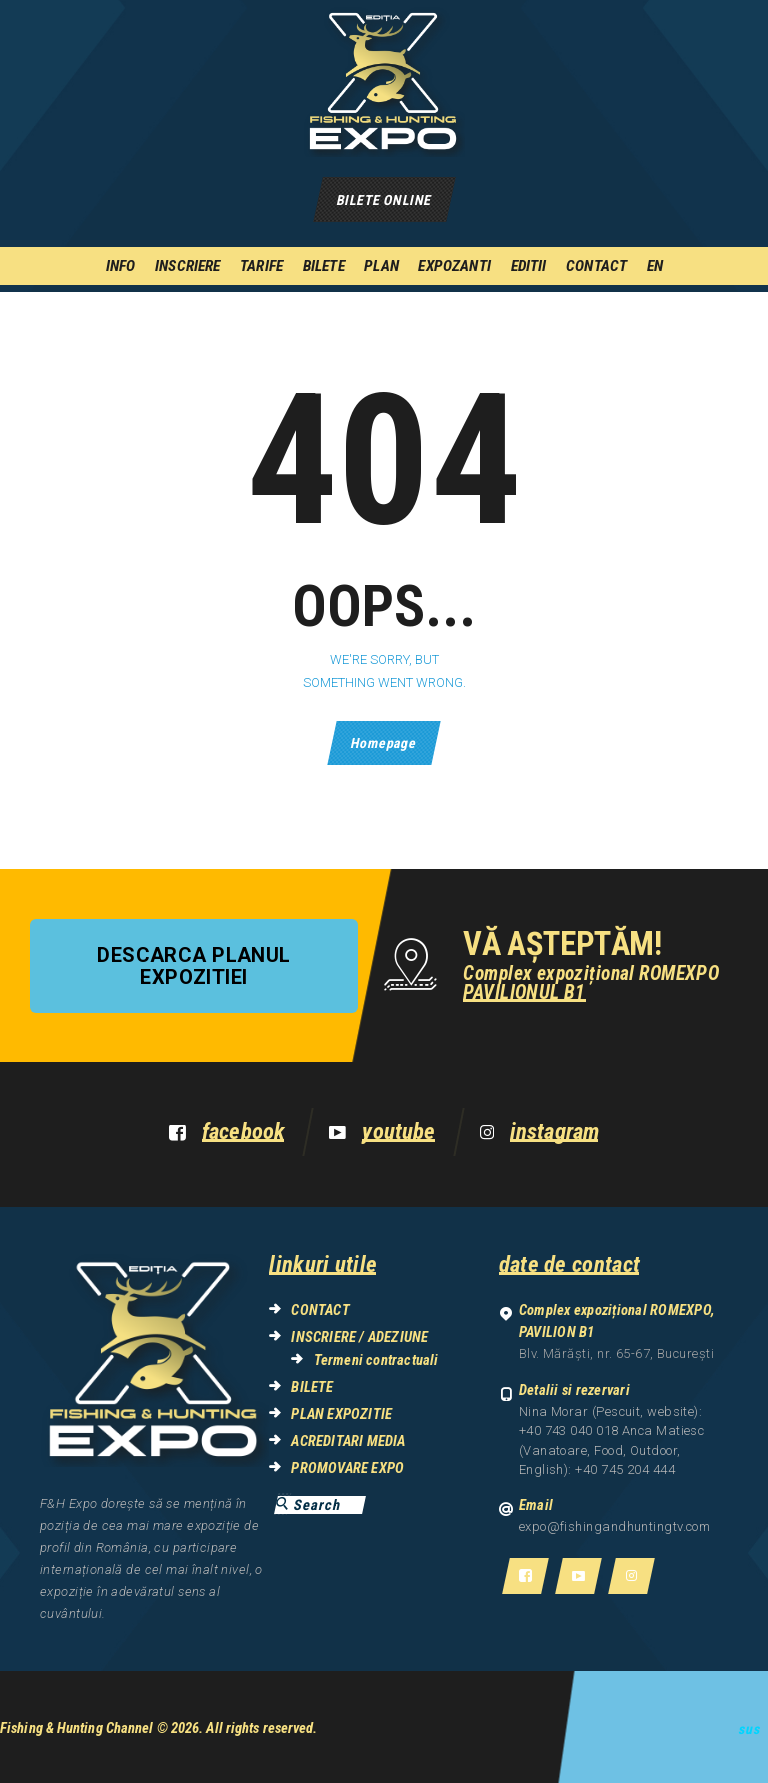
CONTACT (320, 1310)
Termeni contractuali (376, 1360)
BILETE (312, 1387)
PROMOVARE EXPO (347, 1468)
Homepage (383, 743)
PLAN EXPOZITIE (341, 1414)
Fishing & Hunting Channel (77, 1728)
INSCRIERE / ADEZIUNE (359, 1337)
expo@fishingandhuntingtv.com (615, 1526)
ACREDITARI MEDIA (348, 1441)
